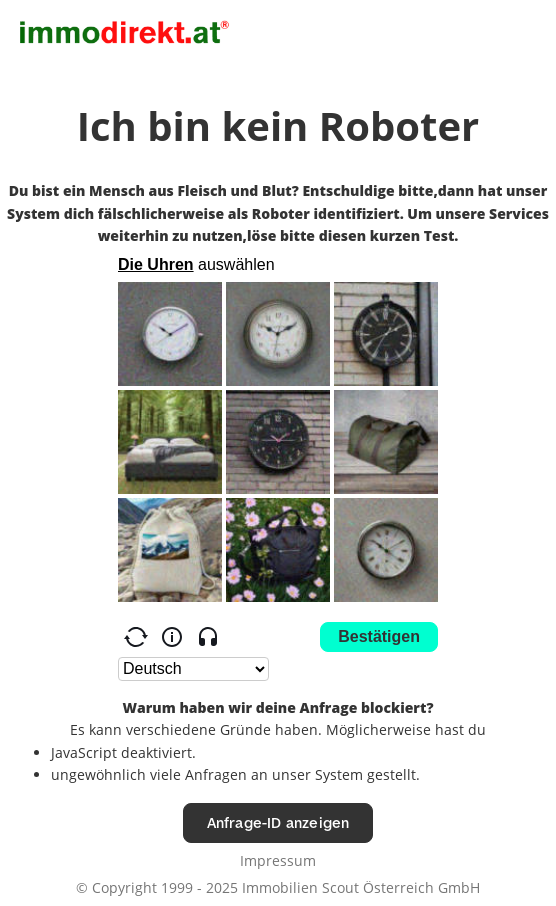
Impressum (278, 860)
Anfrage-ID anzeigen (278, 822)
